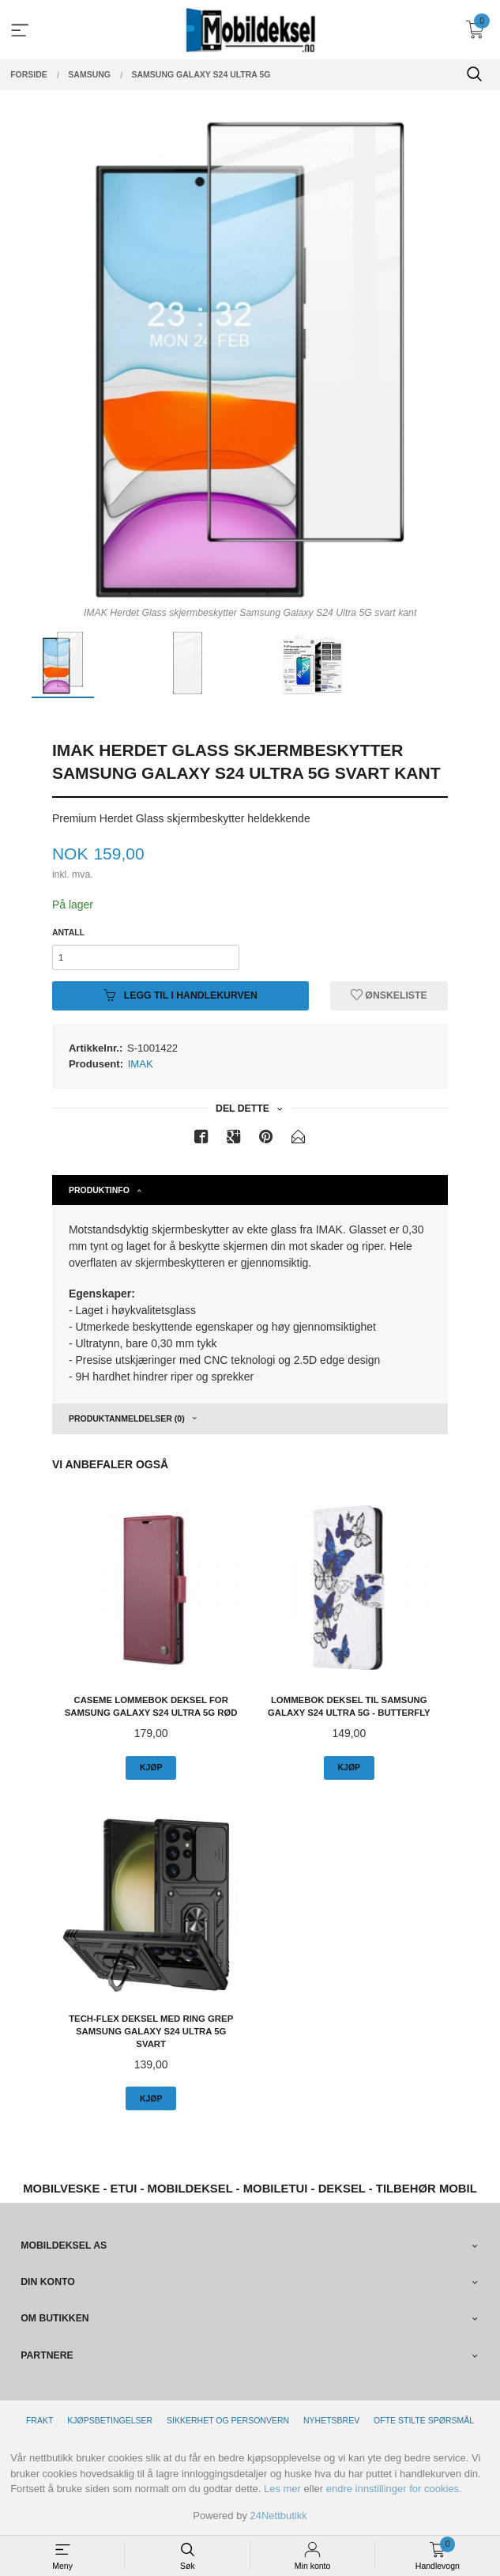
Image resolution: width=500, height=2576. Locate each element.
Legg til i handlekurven (180, 995)
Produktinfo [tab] (99, 1190)
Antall (68, 932)
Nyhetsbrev (331, 2420)
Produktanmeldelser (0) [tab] (127, 1418)
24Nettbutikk (278, 2515)
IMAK (140, 1064)
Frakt (39, 2420)
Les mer (282, 2489)
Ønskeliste (389, 995)
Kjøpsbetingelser (109, 2420)
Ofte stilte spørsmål (424, 2420)
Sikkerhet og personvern (228, 2420)
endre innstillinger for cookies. (394, 2489)
